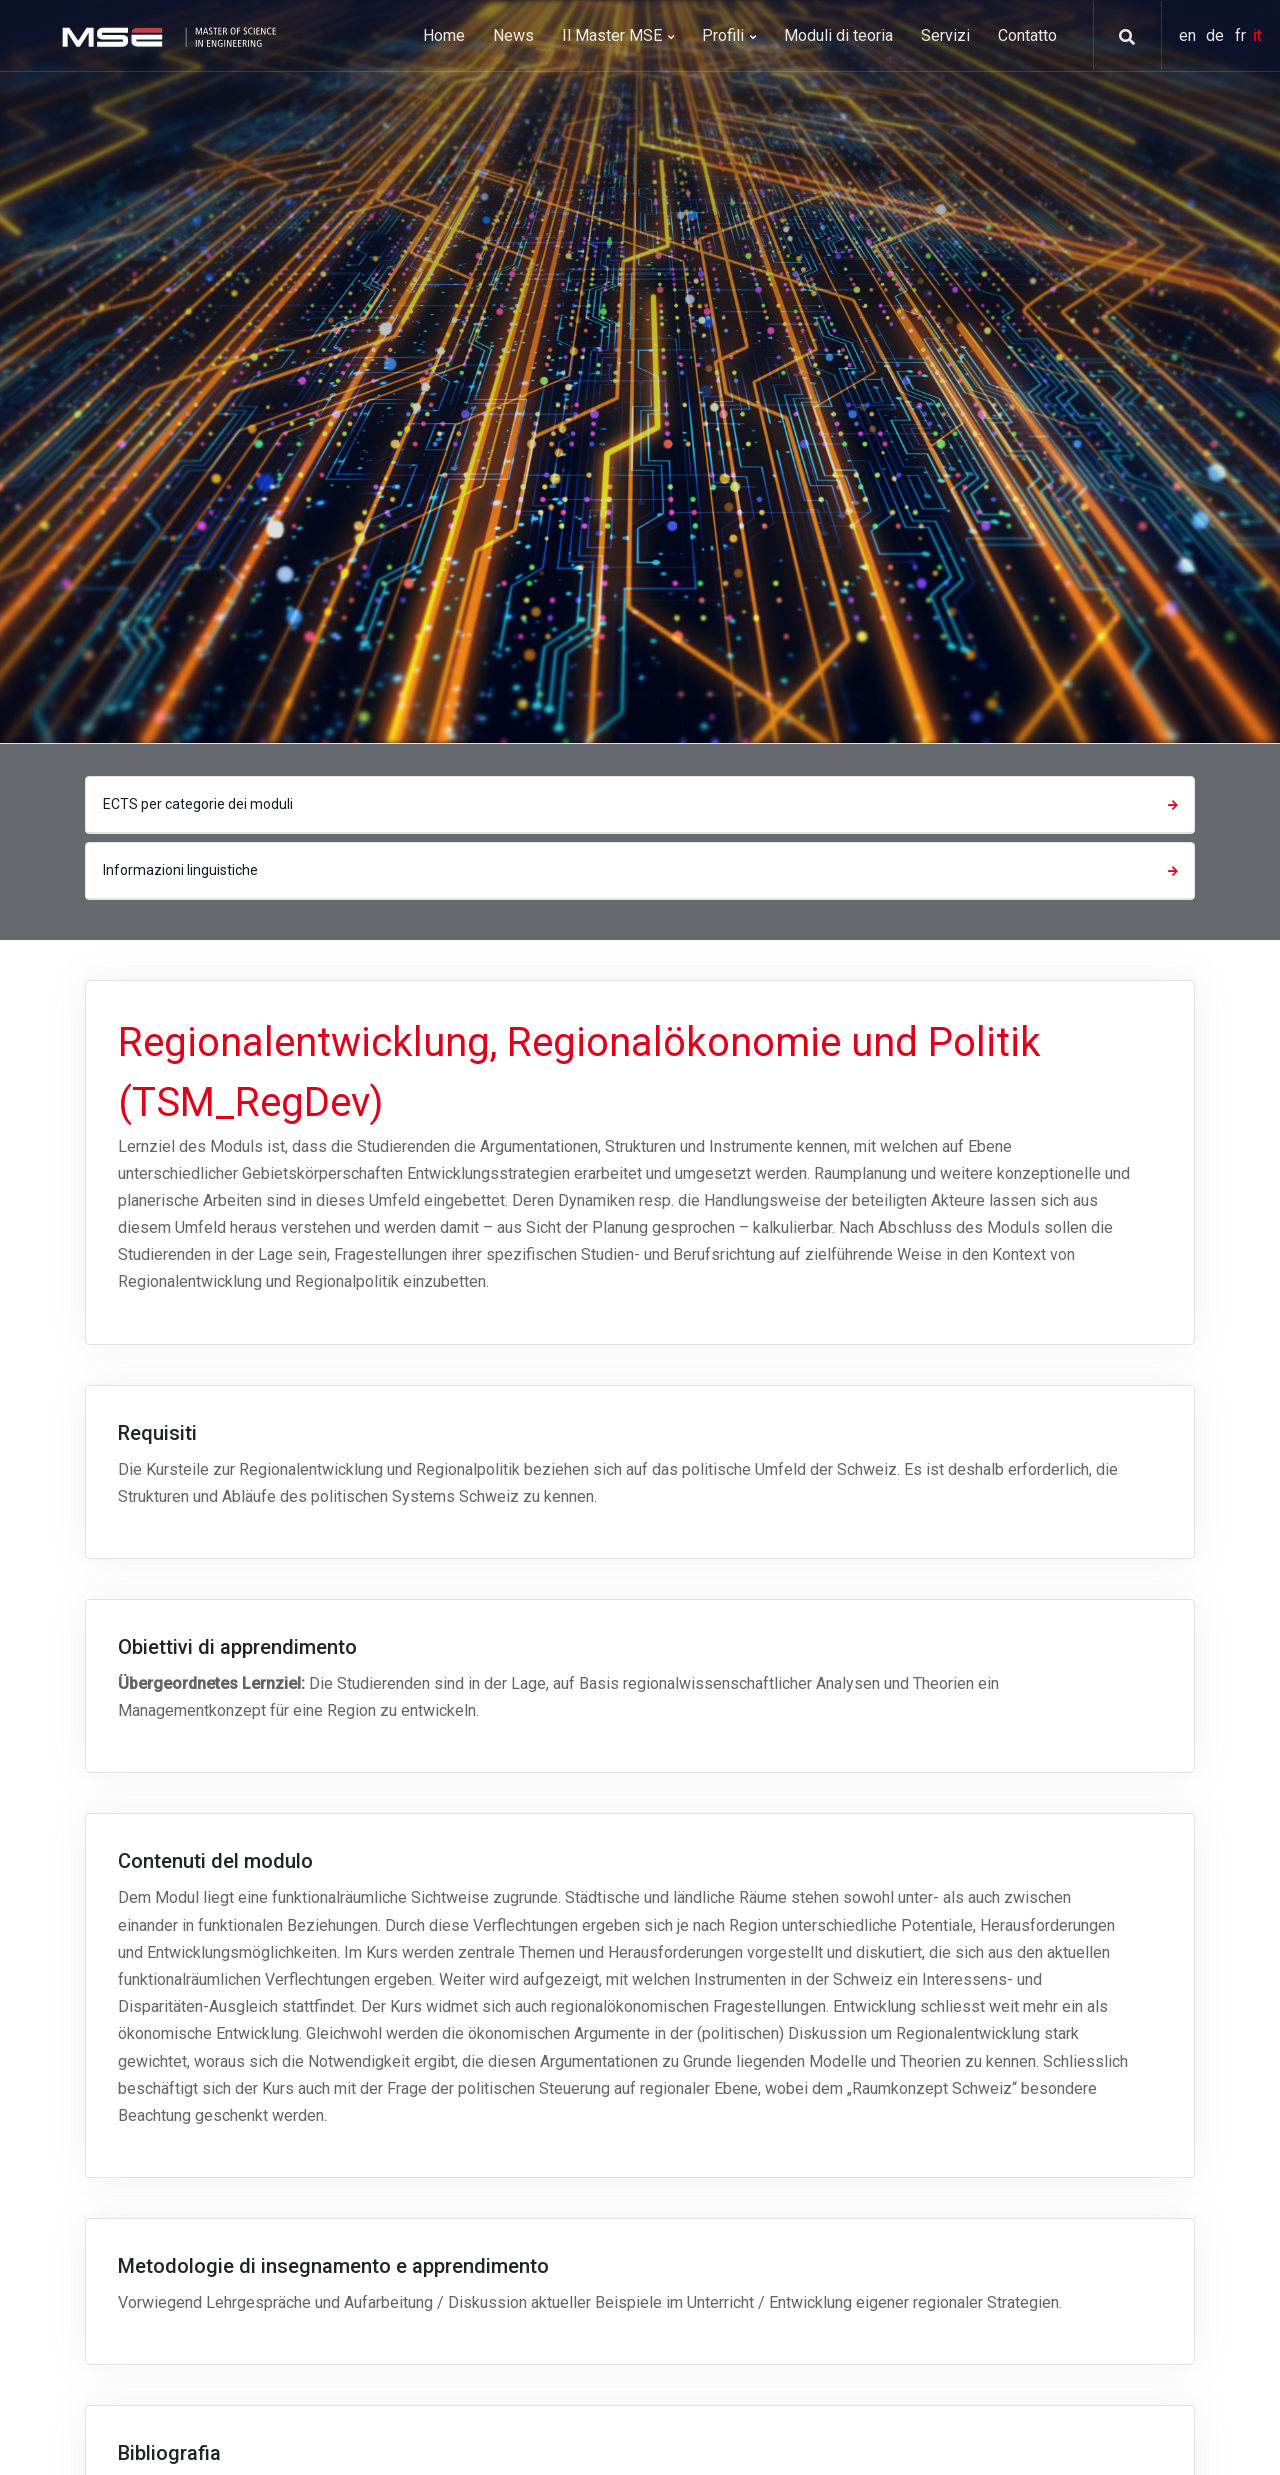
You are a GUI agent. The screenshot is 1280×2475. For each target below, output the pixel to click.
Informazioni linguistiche (643, 870)
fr (1242, 35)
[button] (1120, 37)
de (1217, 35)
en (1189, 35)
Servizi (945, 35)
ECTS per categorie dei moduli (643, 804)
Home (444, 35)
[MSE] (167, 35)
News (513, 35)
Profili (729, 35)
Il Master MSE (618, 35)
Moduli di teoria (838, 35)
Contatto (1027, 35)
